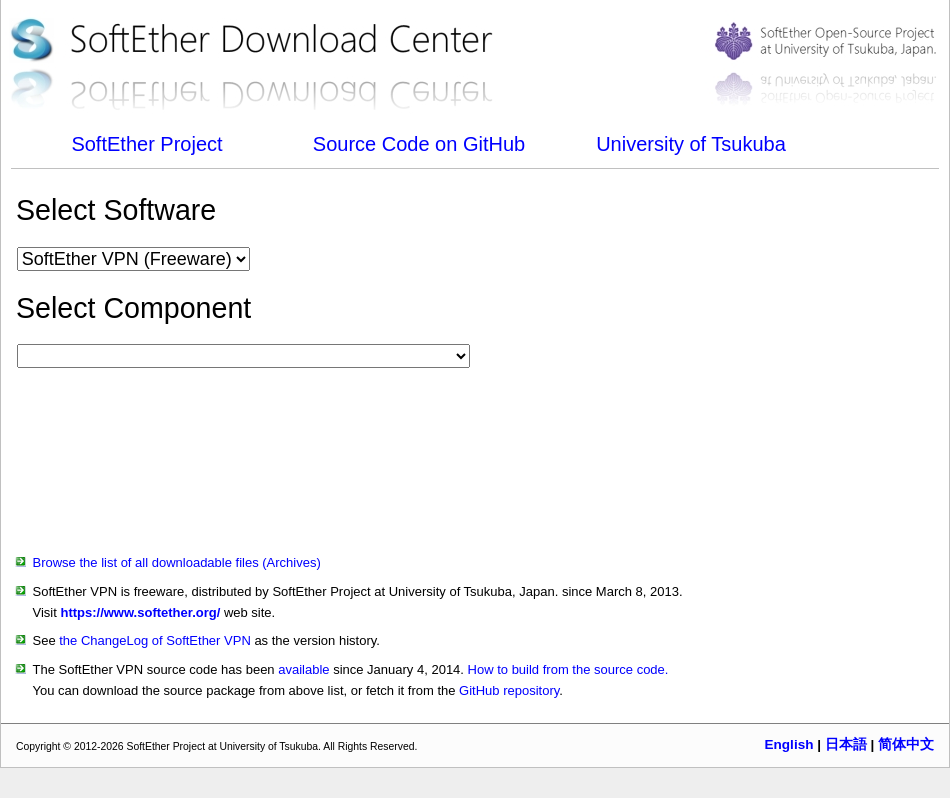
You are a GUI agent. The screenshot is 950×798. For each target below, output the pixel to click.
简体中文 (906, 744)
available (303, 669)
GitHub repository (509, 690)
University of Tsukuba (691, 144)
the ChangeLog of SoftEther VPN (155, 640)
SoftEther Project (146, 144)
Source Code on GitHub (419, 144)
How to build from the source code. (568, 669)
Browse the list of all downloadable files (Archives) (177, 562)
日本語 (846, 744)
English (789, 744)
